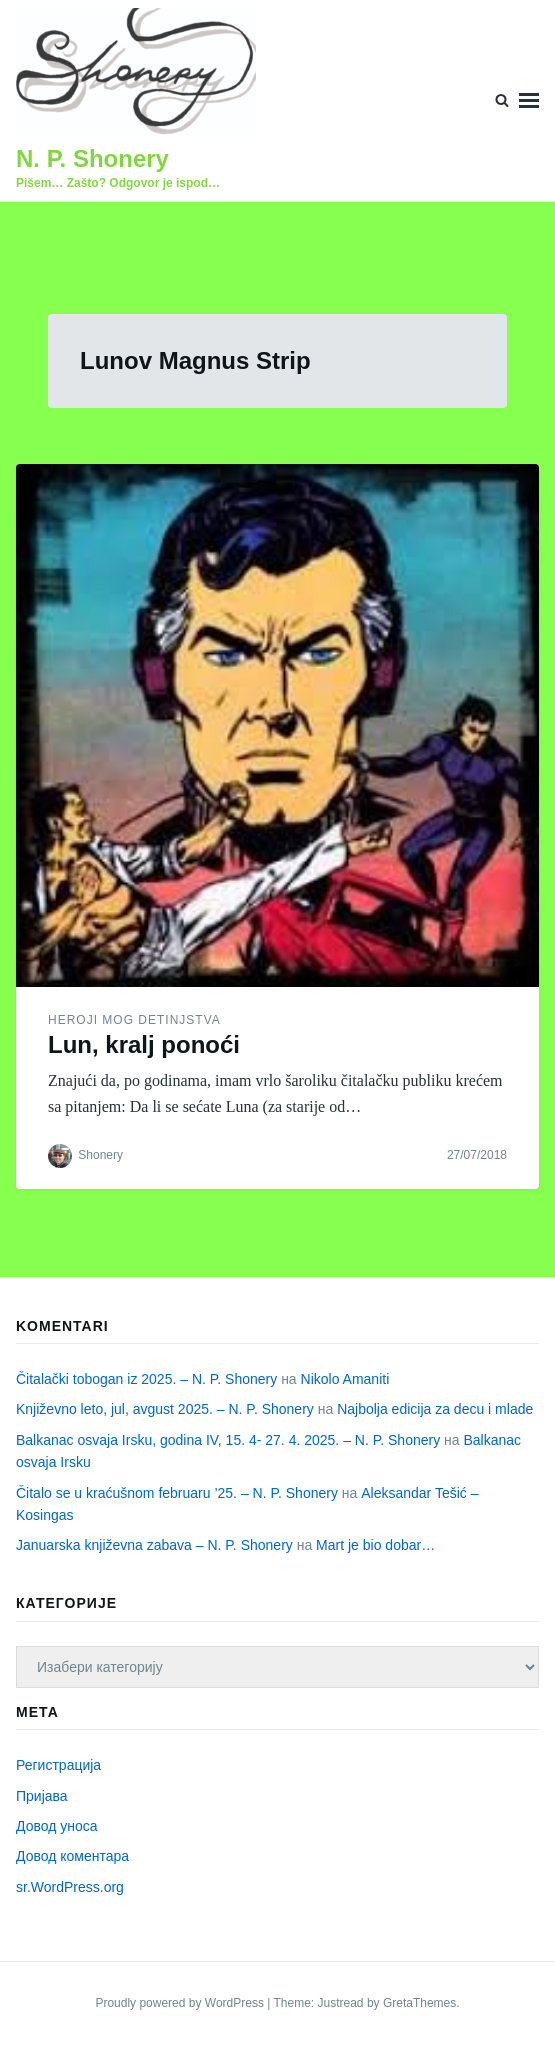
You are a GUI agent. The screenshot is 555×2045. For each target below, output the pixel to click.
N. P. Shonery (92, 158)
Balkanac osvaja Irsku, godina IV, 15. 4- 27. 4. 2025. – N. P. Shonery (228, 1440)
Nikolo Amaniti (345, 1379)
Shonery (100, 1155)
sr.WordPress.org (70, 1887)
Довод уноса (57, 1826)
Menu (529, 100)
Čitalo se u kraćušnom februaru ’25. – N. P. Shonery (177, 1493)
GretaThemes (419, 2003)
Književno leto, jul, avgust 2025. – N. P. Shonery (165, 1409)
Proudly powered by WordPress (181, 2003)
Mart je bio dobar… (375, 1545)
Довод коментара (72, 1856)
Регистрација (58, 1765)
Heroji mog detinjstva (134, 1020)
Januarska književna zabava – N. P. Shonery (154, 1545)
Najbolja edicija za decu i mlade (435, 1409)
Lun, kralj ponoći (144, 1044)
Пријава (42, 1796)
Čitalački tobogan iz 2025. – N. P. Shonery (146, 1379)
